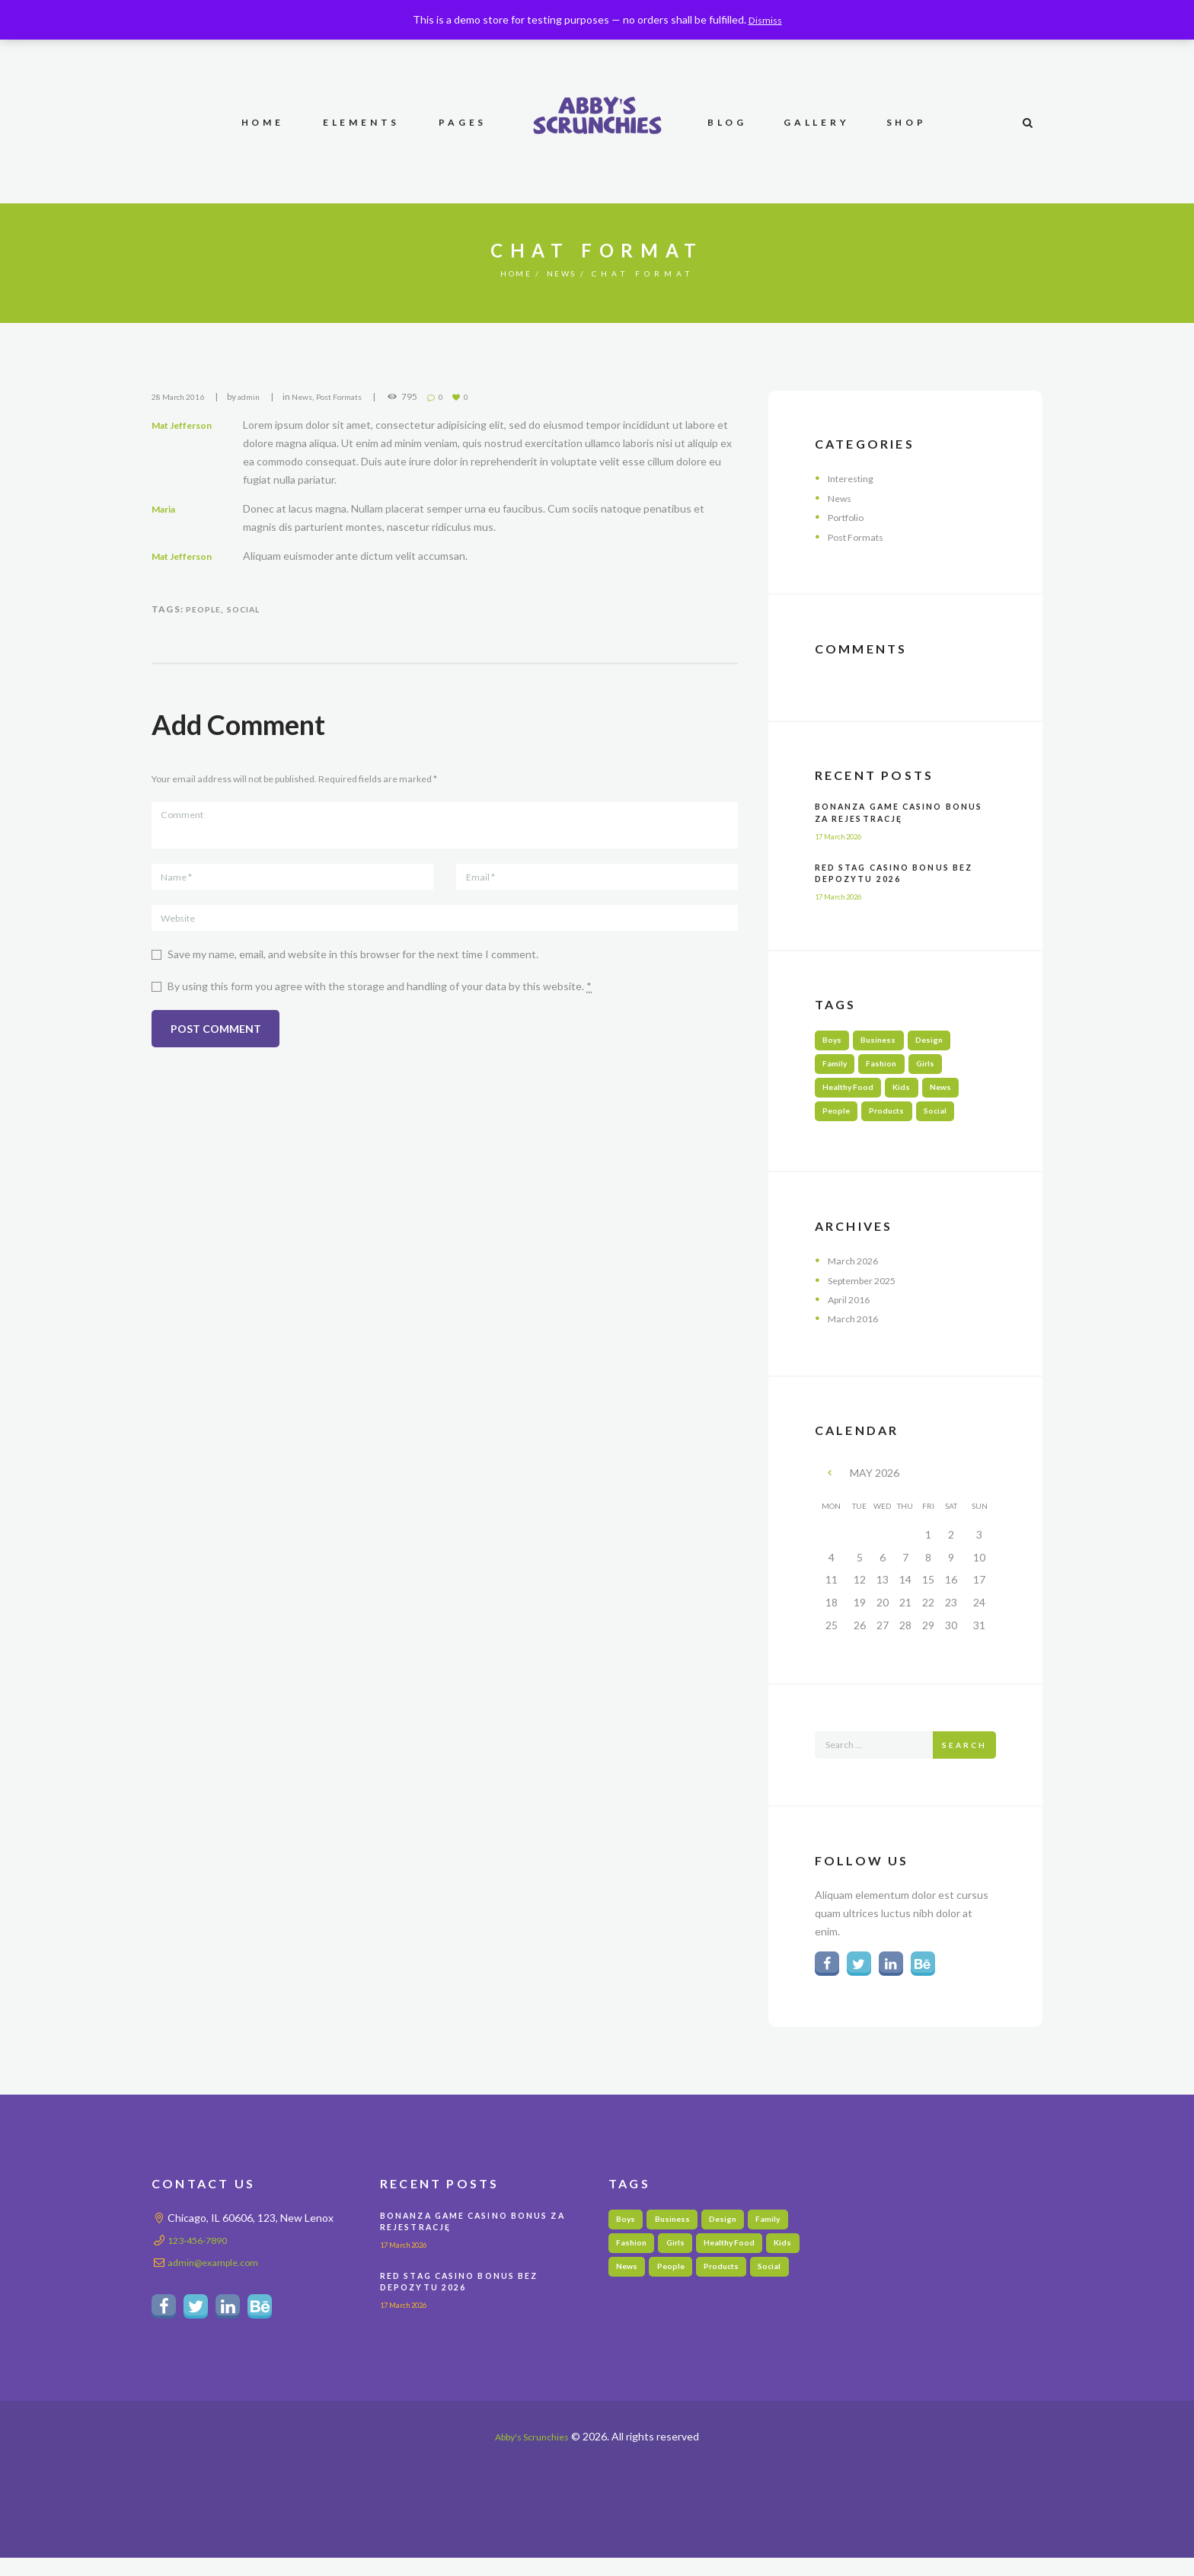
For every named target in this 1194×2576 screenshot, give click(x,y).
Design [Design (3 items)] (942, 1041)
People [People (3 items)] (839, 1121)
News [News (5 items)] (955, 1094)
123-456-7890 (202, 2254)
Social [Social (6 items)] (950, 1121)
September (868, 1291)
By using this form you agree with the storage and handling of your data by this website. (380, 1001)
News (567, 273)
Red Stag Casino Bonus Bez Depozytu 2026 (892, 873)
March (856, 1272)
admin (260, 396)
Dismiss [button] (765, 19)
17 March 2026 (845, 836)
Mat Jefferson (187, 424)
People (206, 609)
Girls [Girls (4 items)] (938, 1067)
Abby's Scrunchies (532, 2454)
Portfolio (849, 516)
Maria (168, 508)
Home (511, 273)
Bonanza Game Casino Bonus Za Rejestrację (889, 812)
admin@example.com (217, 2277)
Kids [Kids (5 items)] (912, 1094)
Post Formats (359, 396)
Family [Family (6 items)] (837, 1067)
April (852, 1311)
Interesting (855, 477)
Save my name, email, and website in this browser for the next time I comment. (353, 968)
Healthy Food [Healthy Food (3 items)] (852, 1094)
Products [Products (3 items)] (896, 1121)
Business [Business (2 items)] (886, 1041)
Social (252, 609)
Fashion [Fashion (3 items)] (889, 1067)
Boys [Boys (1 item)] (834, 1041)
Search (964, 1758)
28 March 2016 (182, 396)
